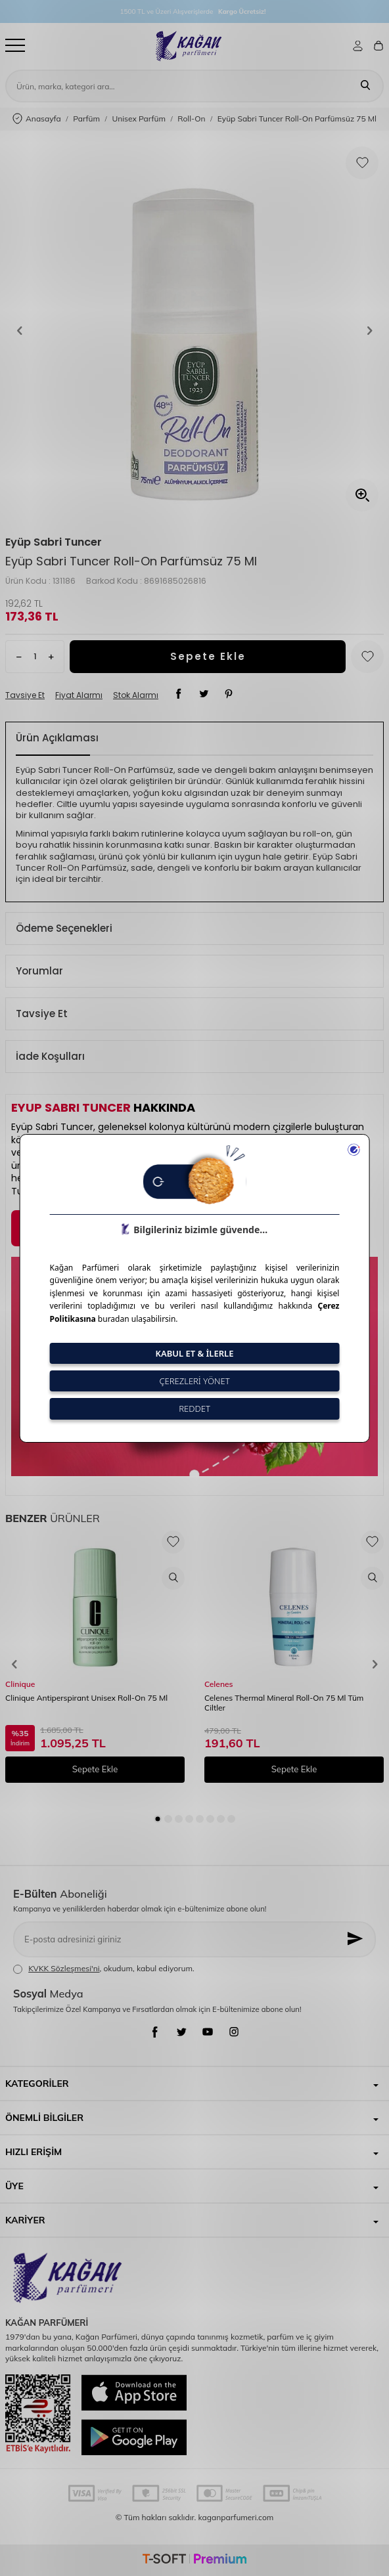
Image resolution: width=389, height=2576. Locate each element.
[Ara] (365, 86)
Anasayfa (36, 119)
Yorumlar (39, 971)
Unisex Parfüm (139, 118)
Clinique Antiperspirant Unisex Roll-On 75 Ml (86, 1698)
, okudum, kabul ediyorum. (103, 1968)
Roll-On (191, 118)
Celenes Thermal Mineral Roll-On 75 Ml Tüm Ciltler (283, 1703)
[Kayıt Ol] (356, 1939)
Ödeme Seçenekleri (64, 928)
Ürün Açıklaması (57, 738)
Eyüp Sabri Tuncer (53, 542)
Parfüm (86, 118)
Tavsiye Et (25, 695)
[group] (194, 330)
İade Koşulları (50, 1056)
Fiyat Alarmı (79, 695)
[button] (20, 330)
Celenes (218, 1684)
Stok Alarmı (135, 695)
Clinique (20, 1684)
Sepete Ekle (208, 656)
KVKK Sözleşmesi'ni (63, 1968)
